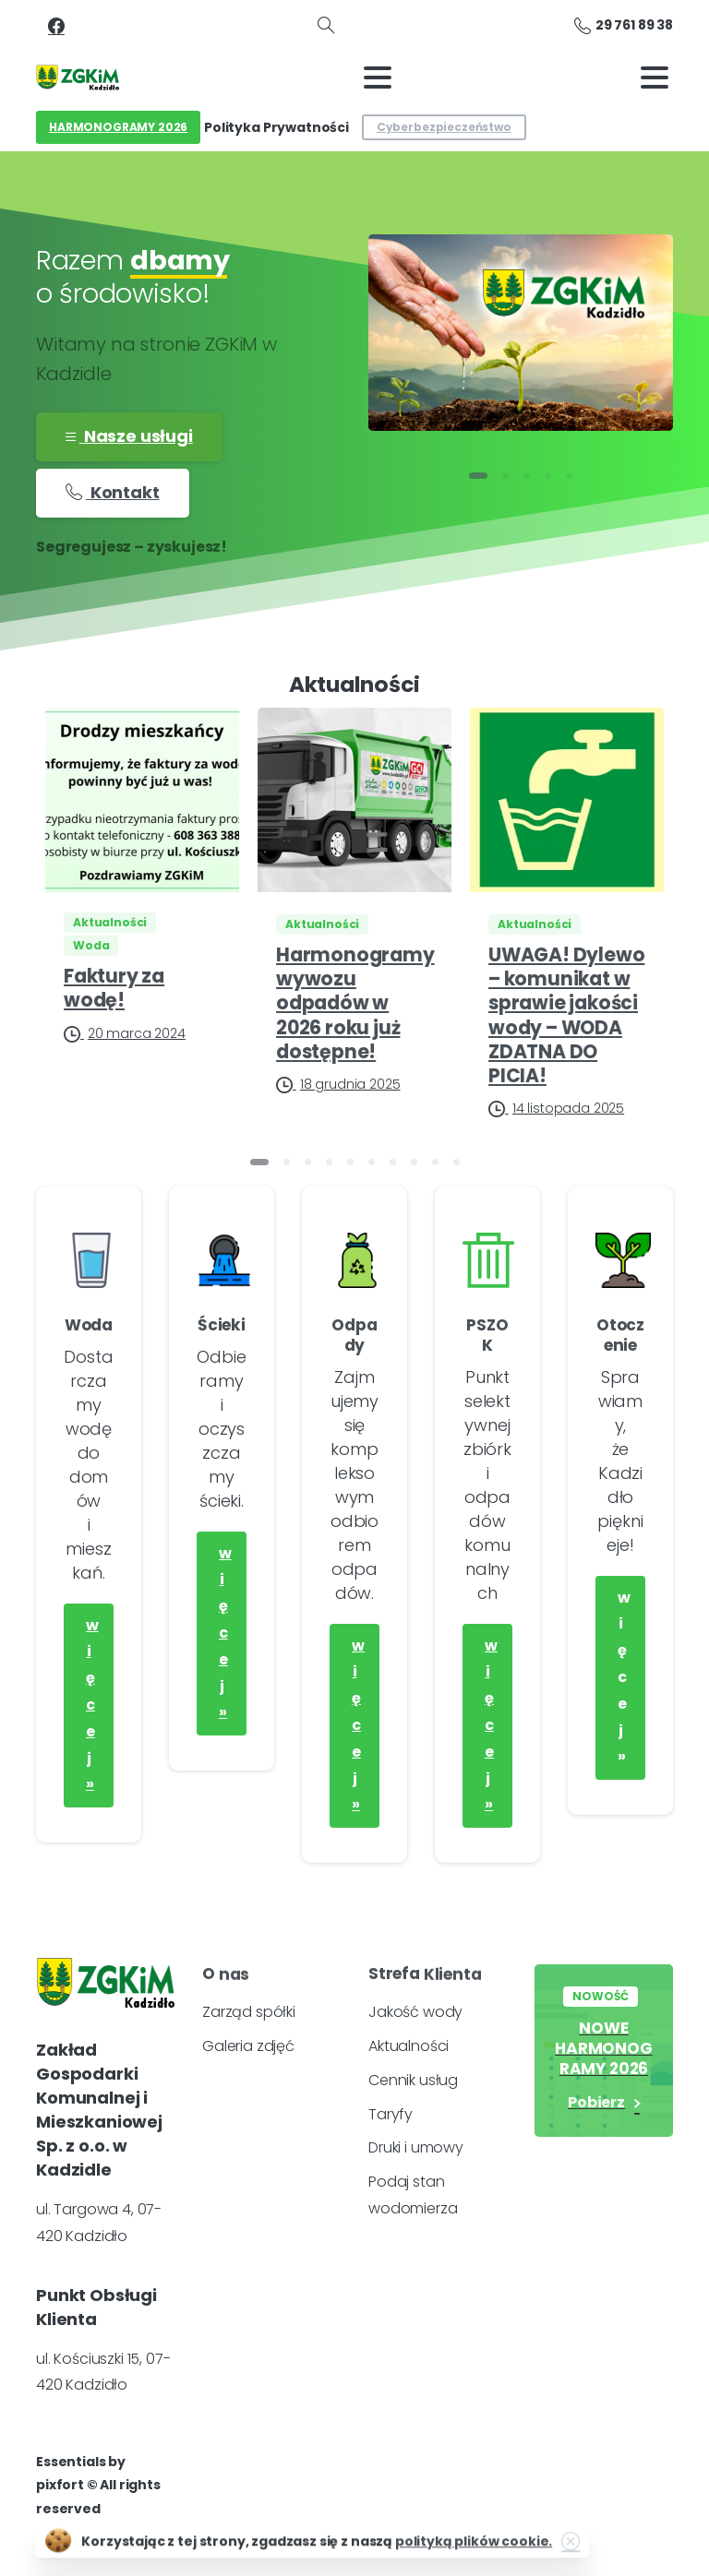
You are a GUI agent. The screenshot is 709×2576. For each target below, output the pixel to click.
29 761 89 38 (623, 26)
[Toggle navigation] (377, 77)
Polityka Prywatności (276, 127)
